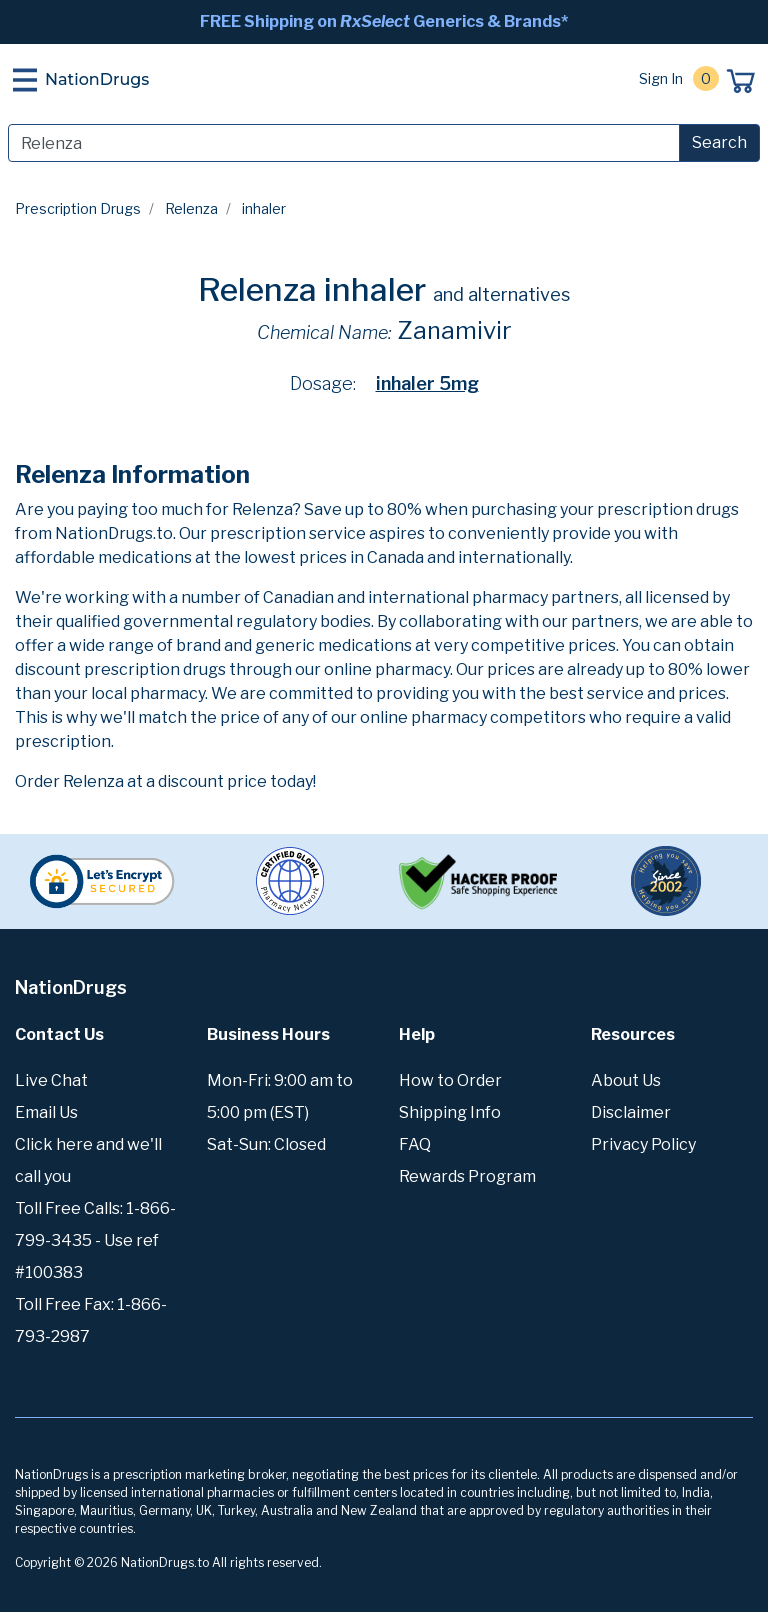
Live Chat (51, 1080)
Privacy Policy (643, 1144)
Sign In (661, 78)
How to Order (450, 1080)
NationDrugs (97, 79)
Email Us (46, 1112)
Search (719, 142)
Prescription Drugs (78, 208)
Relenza (191, 208)
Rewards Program (467, 1176)
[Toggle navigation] (25, 80)
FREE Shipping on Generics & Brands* (384, 21)
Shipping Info (450, 1112)
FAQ (415, 1144)
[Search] (344, 143)
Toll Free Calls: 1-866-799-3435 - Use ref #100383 (95, 1240)
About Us (626, 1080)
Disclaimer (631, 1112)
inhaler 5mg (427, 383)
